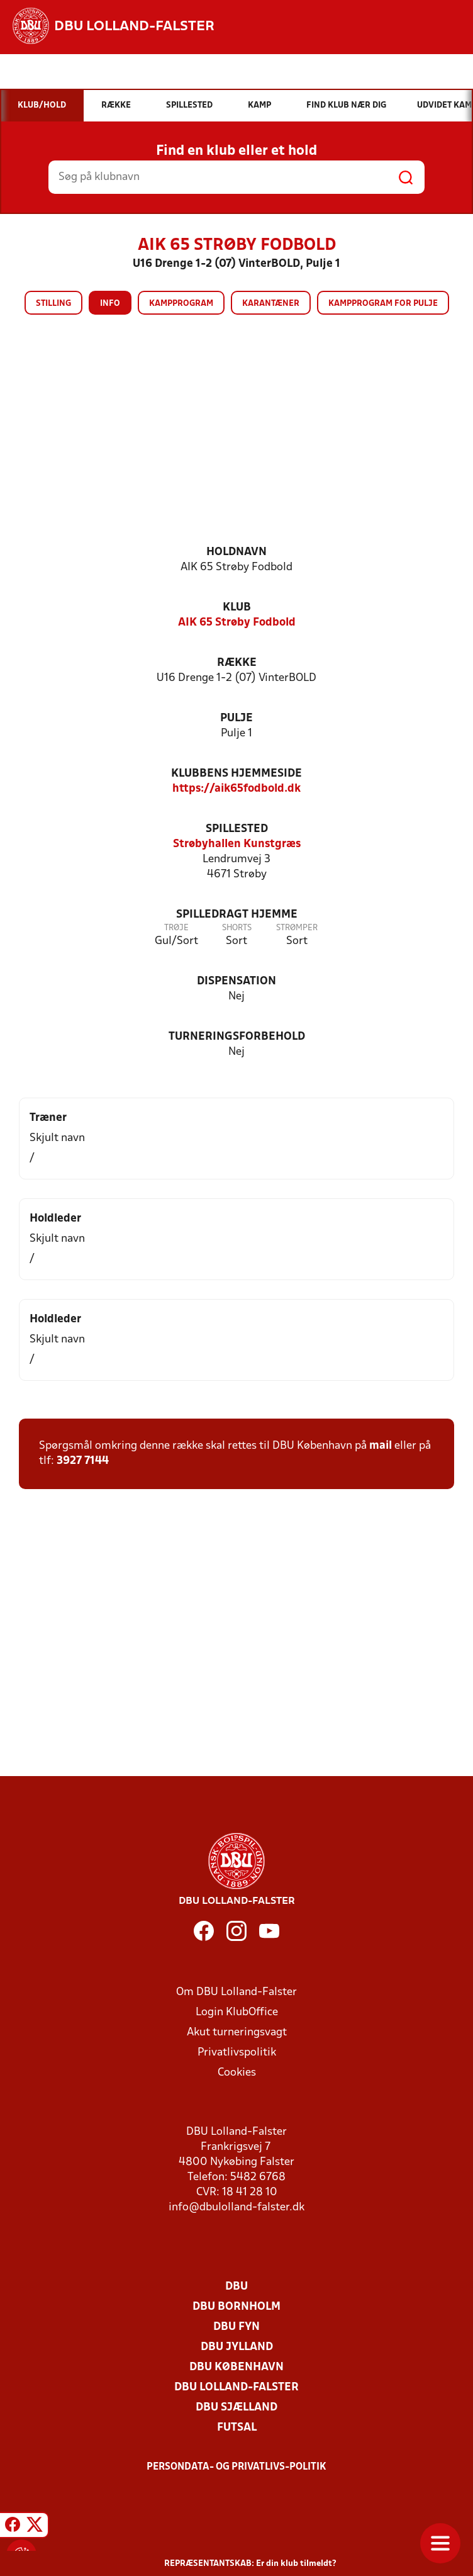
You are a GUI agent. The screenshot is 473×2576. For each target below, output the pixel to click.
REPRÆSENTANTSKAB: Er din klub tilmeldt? (250, 2564)
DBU (236, 2286)
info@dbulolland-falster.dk (236, 2207)
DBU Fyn (236, 2327)
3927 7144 (83, 1461)
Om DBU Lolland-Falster (236, 1992)
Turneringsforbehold (237, 1037)
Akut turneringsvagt (237, 2032)
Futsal (237, 2427)
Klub (237, 607)
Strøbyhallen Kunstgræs (237, 844)
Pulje (236, 718)
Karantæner (270, 304)
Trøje (176, 928)
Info (110, 304)
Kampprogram (181, 304)
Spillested (237, 829)
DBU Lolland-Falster (236, 2387)
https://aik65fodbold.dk (236, 789)
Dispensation (236, 981)
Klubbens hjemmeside (236, 773)
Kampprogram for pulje (383, 304)
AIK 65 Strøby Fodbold (237, 622)
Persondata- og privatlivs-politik (236, 2467)
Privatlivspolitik (237, 2052)
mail (380, 1446)
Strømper (297, 928)
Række (237, 663)
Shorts (237, 928)
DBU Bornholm (236, 2307)
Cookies (237, 2072)
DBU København (236, 2367)
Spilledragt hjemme (237, 914)
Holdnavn (236, 552)
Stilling (53, 304)
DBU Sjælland (236, 2407)
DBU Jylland (237, 2347)
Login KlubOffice (237, 2012)
